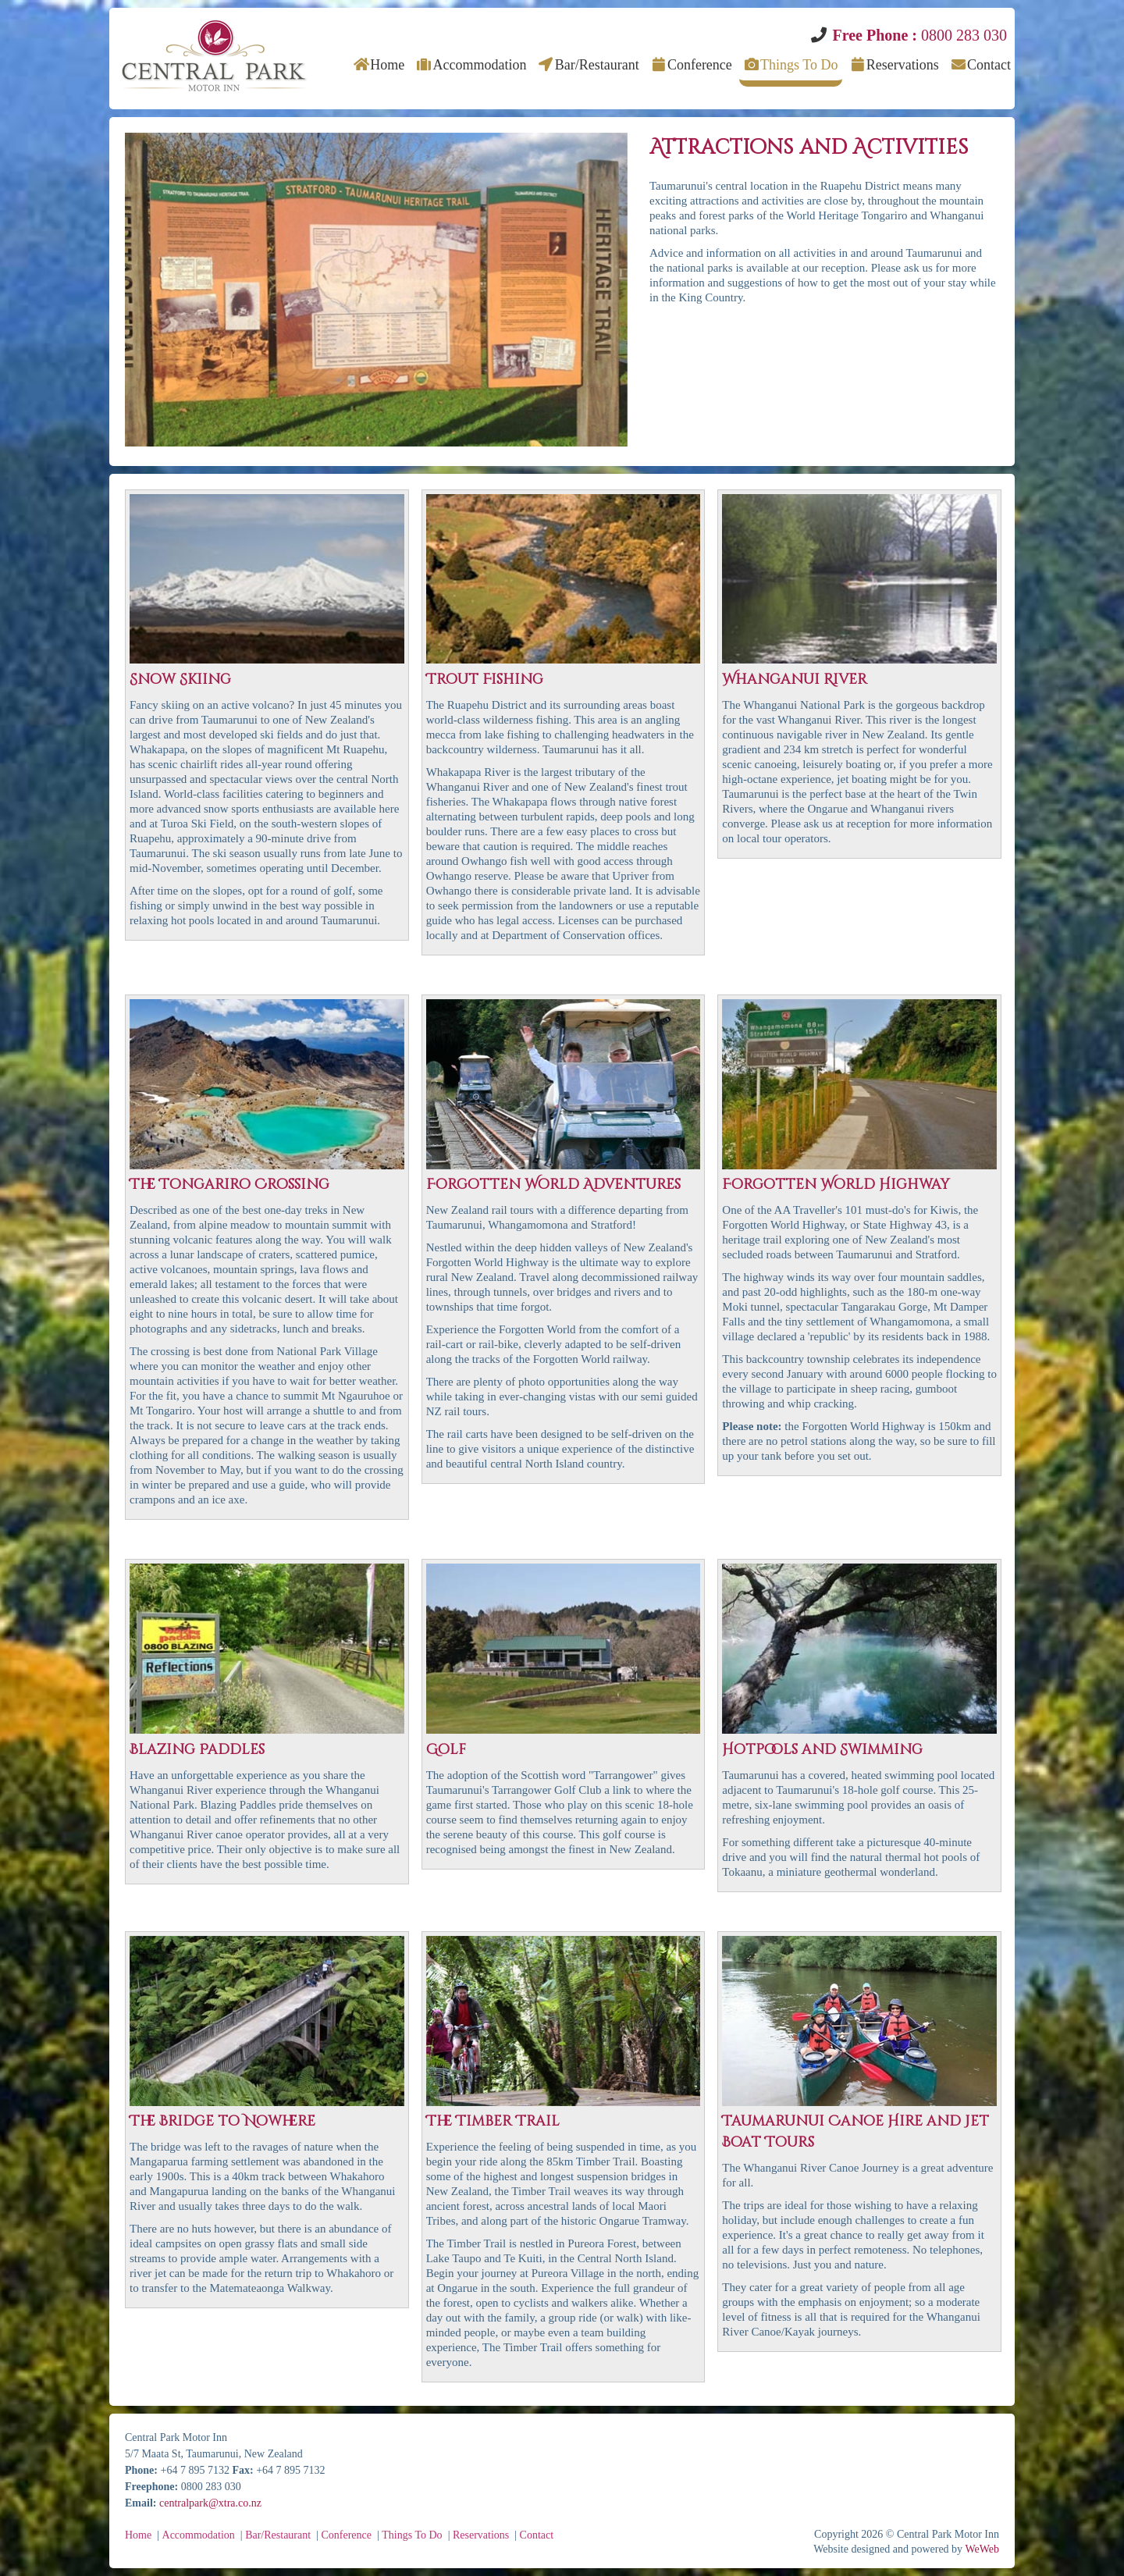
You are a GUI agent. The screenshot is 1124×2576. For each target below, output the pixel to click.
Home (379, 65)
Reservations (893, 65)
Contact (981, 65)
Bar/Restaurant (587, 65)
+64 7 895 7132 (195, 2470)
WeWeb (982, 2549)
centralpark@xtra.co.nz (210, 2503)
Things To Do (790, 65)
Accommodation (470, 65)
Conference (690, 65)
